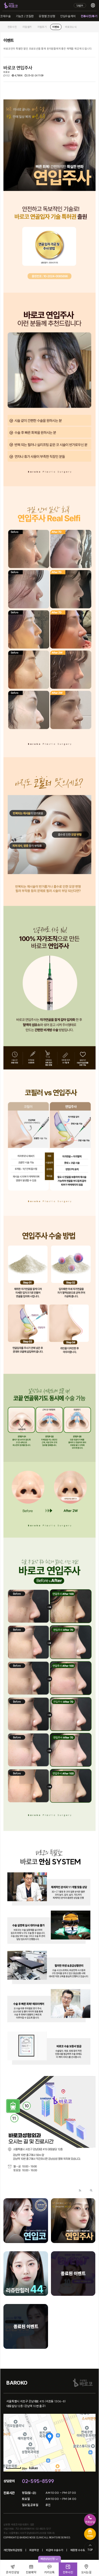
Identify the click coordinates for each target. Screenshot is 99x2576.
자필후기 (42, 26)
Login (80, 5)
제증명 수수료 (77, 2550)
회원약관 (34, 2550)
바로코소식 (71, 26)
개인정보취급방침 (12, 2550)
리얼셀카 (27, 26)
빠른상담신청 (49, 2559)
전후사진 (12, 26)
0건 (6, 75)
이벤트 (55, 26)
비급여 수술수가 (54, 2550)
